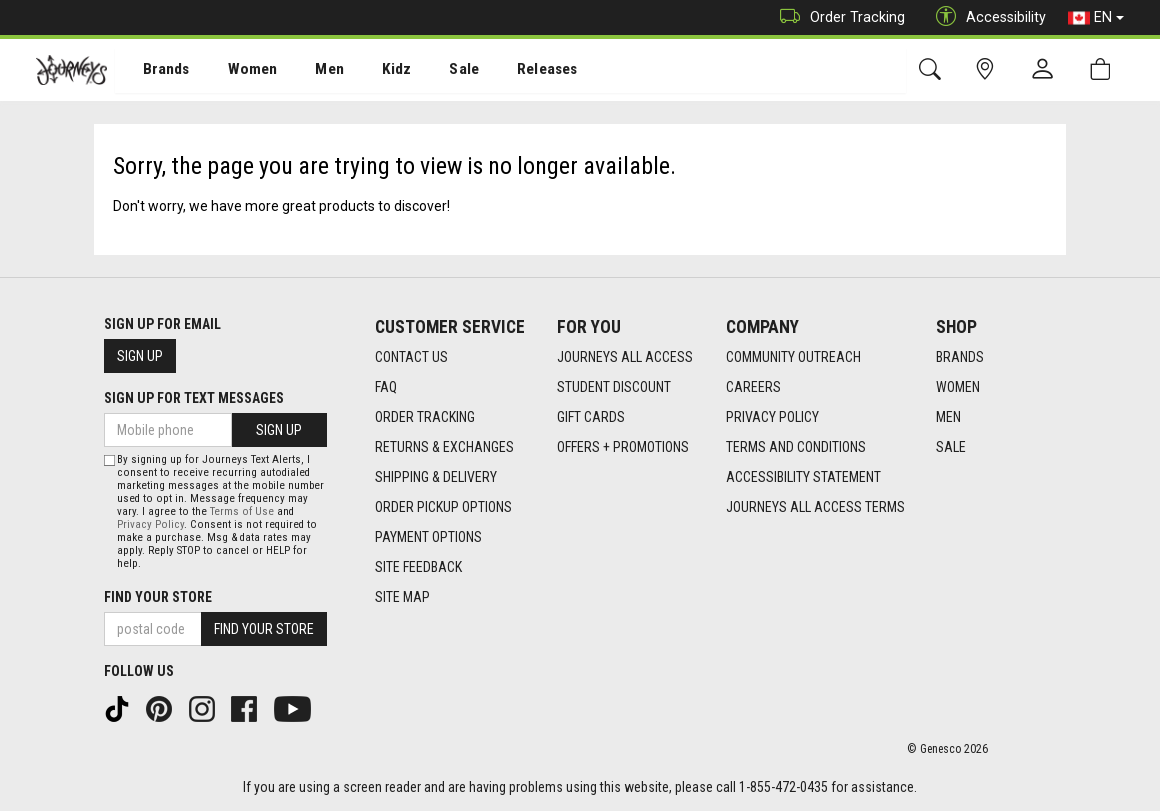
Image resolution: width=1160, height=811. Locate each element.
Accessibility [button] (986, 17)
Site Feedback (418, 567)
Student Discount (614, 387)
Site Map (402, 597)
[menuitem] (155, 70)
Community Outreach (793, 357)
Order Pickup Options (443, 507)
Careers (753, 387)
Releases (517, 71)
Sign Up (140, 356)
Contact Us (411, 357)
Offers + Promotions (623, 447)
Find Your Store (158, 597)
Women (237, 71)
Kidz (374, 71)
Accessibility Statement (803, 477)
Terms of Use (242, 511)
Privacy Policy (772, 417)
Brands (154, 71)
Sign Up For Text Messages (194, 398)
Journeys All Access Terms (815, 507)
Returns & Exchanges (444, 447)
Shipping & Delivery (436, 477)
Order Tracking (837, 17)
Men (310, 71)
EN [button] (1096, 18)
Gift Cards (591, 417)
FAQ (386, 387)
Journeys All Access (625, 357)
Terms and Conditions (796, 447)
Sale (438, 71)
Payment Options (428, 537)
